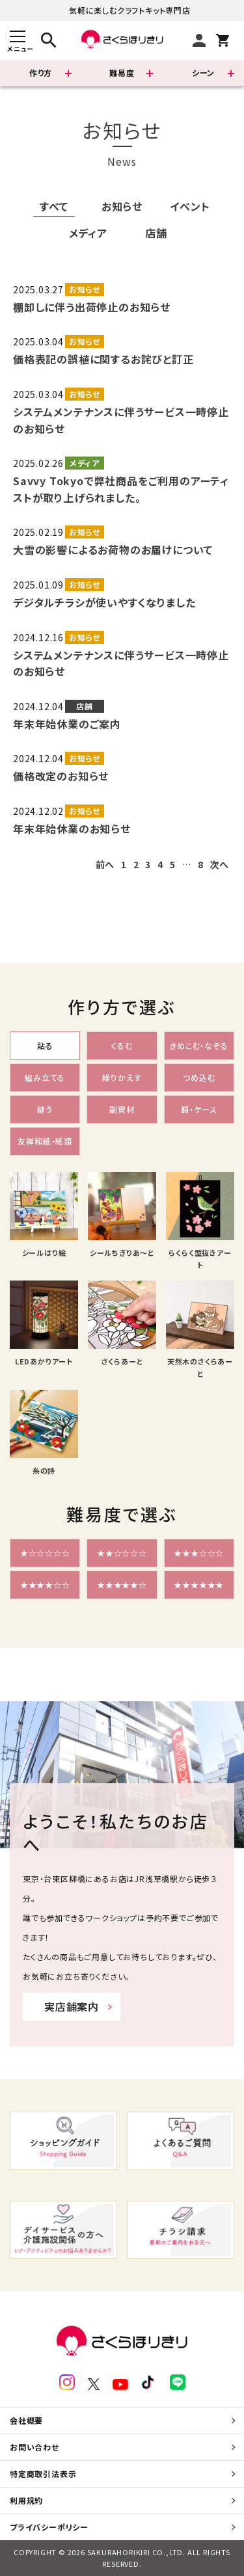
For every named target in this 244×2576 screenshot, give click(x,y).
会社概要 (26, 2420)
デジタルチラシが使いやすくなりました (104, 602)
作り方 (40, 72)
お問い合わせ (34, 2446)
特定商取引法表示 (43, 2473)
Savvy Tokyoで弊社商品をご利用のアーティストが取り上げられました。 (121, 489)
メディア (88, 233)
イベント (190, 206)
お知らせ (122, 206)
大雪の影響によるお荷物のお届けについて (113, 549)
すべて (54, 206)
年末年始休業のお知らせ (72, 828)
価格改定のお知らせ (61, 776)
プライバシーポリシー (49, 2526)
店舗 (156, 233)
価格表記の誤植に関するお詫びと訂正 (103, 359)
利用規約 (26, 2500)
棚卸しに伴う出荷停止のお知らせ (91, 307)
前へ (105, 864)
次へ (219, 864)
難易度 (121, 72)
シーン (203, 72)
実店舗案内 (71, 2006)
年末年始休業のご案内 (67, 724)
